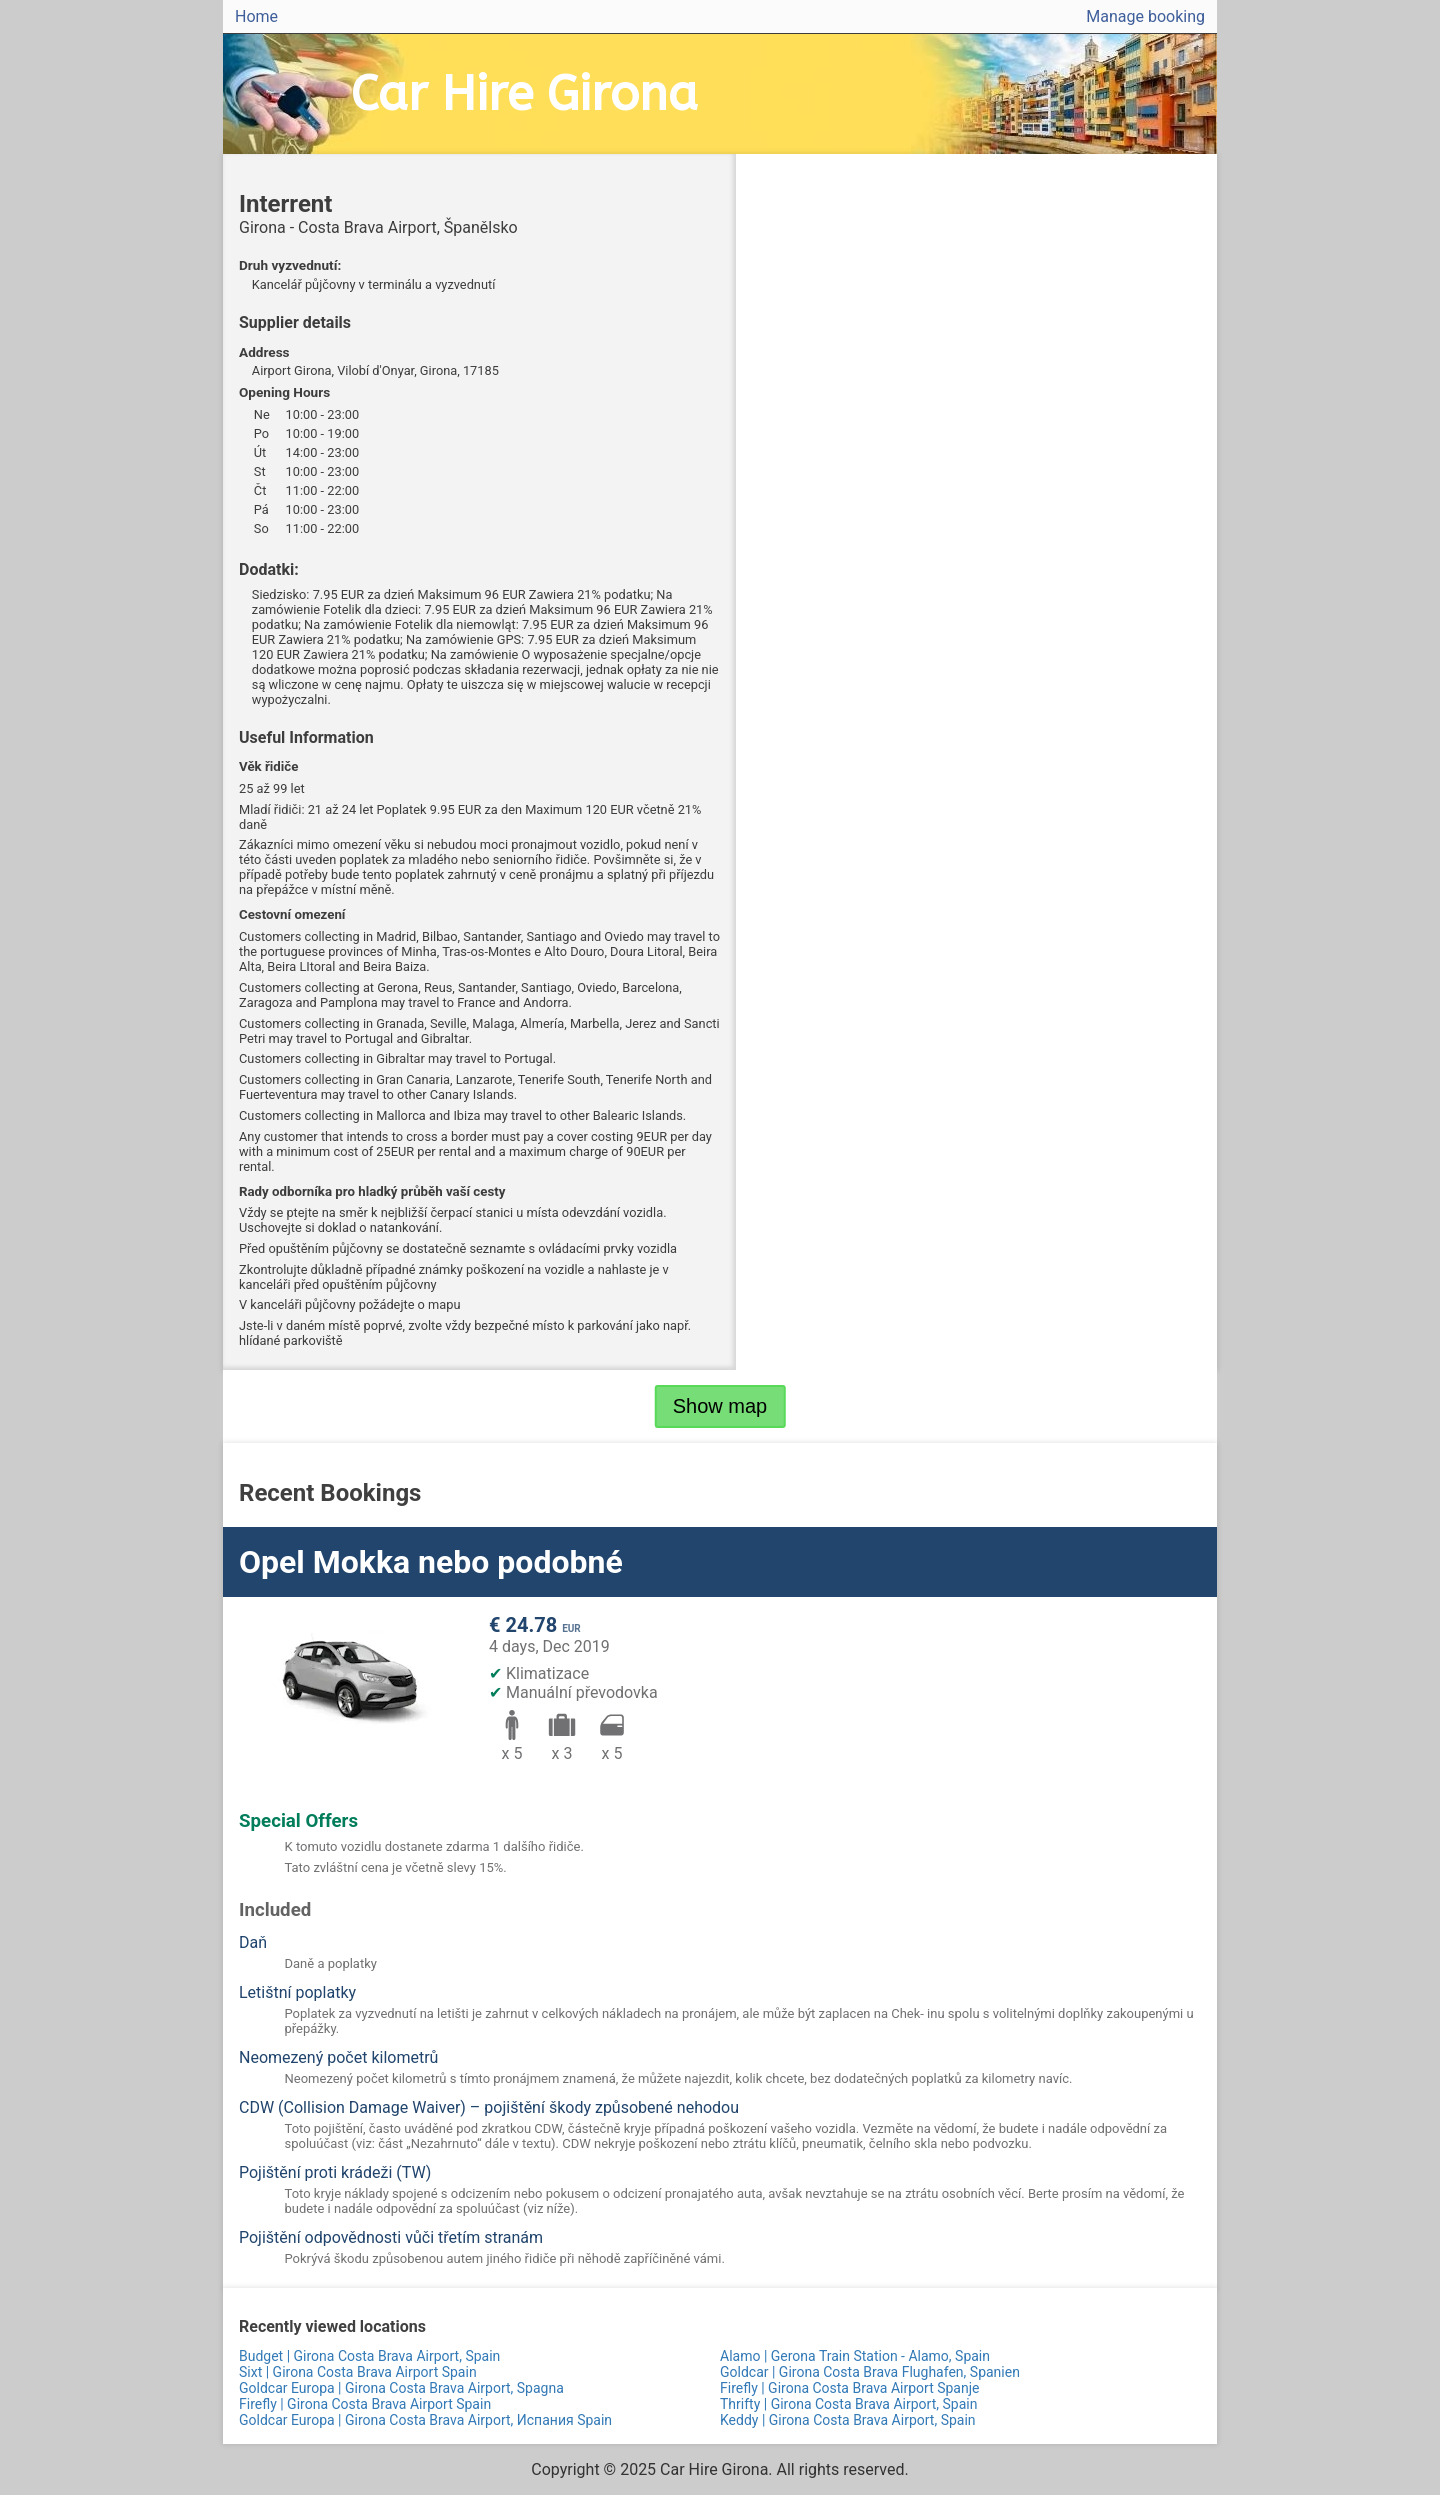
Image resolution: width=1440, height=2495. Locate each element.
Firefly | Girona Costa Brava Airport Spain (365, 2404)
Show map (720, 1406)
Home (256, 16)
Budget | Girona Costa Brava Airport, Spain (369, 2356)
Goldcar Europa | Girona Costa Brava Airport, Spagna (401, 2388)
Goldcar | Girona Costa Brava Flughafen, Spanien (870, 2372)
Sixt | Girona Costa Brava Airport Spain (358, 2372)
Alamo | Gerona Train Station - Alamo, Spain (855, 2356)
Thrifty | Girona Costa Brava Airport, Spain (848, 2404)
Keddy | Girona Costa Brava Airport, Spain (848, 2420)
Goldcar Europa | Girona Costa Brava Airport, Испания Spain (425, 2420)
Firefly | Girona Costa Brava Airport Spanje (850, 2388)
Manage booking (1145, 16)
